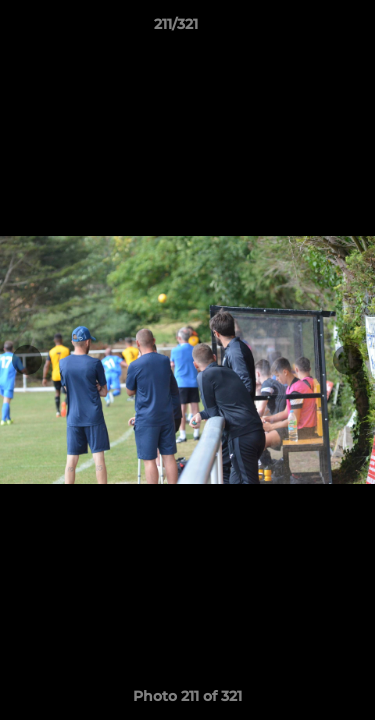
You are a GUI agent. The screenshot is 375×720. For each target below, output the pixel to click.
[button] (303, 29)
